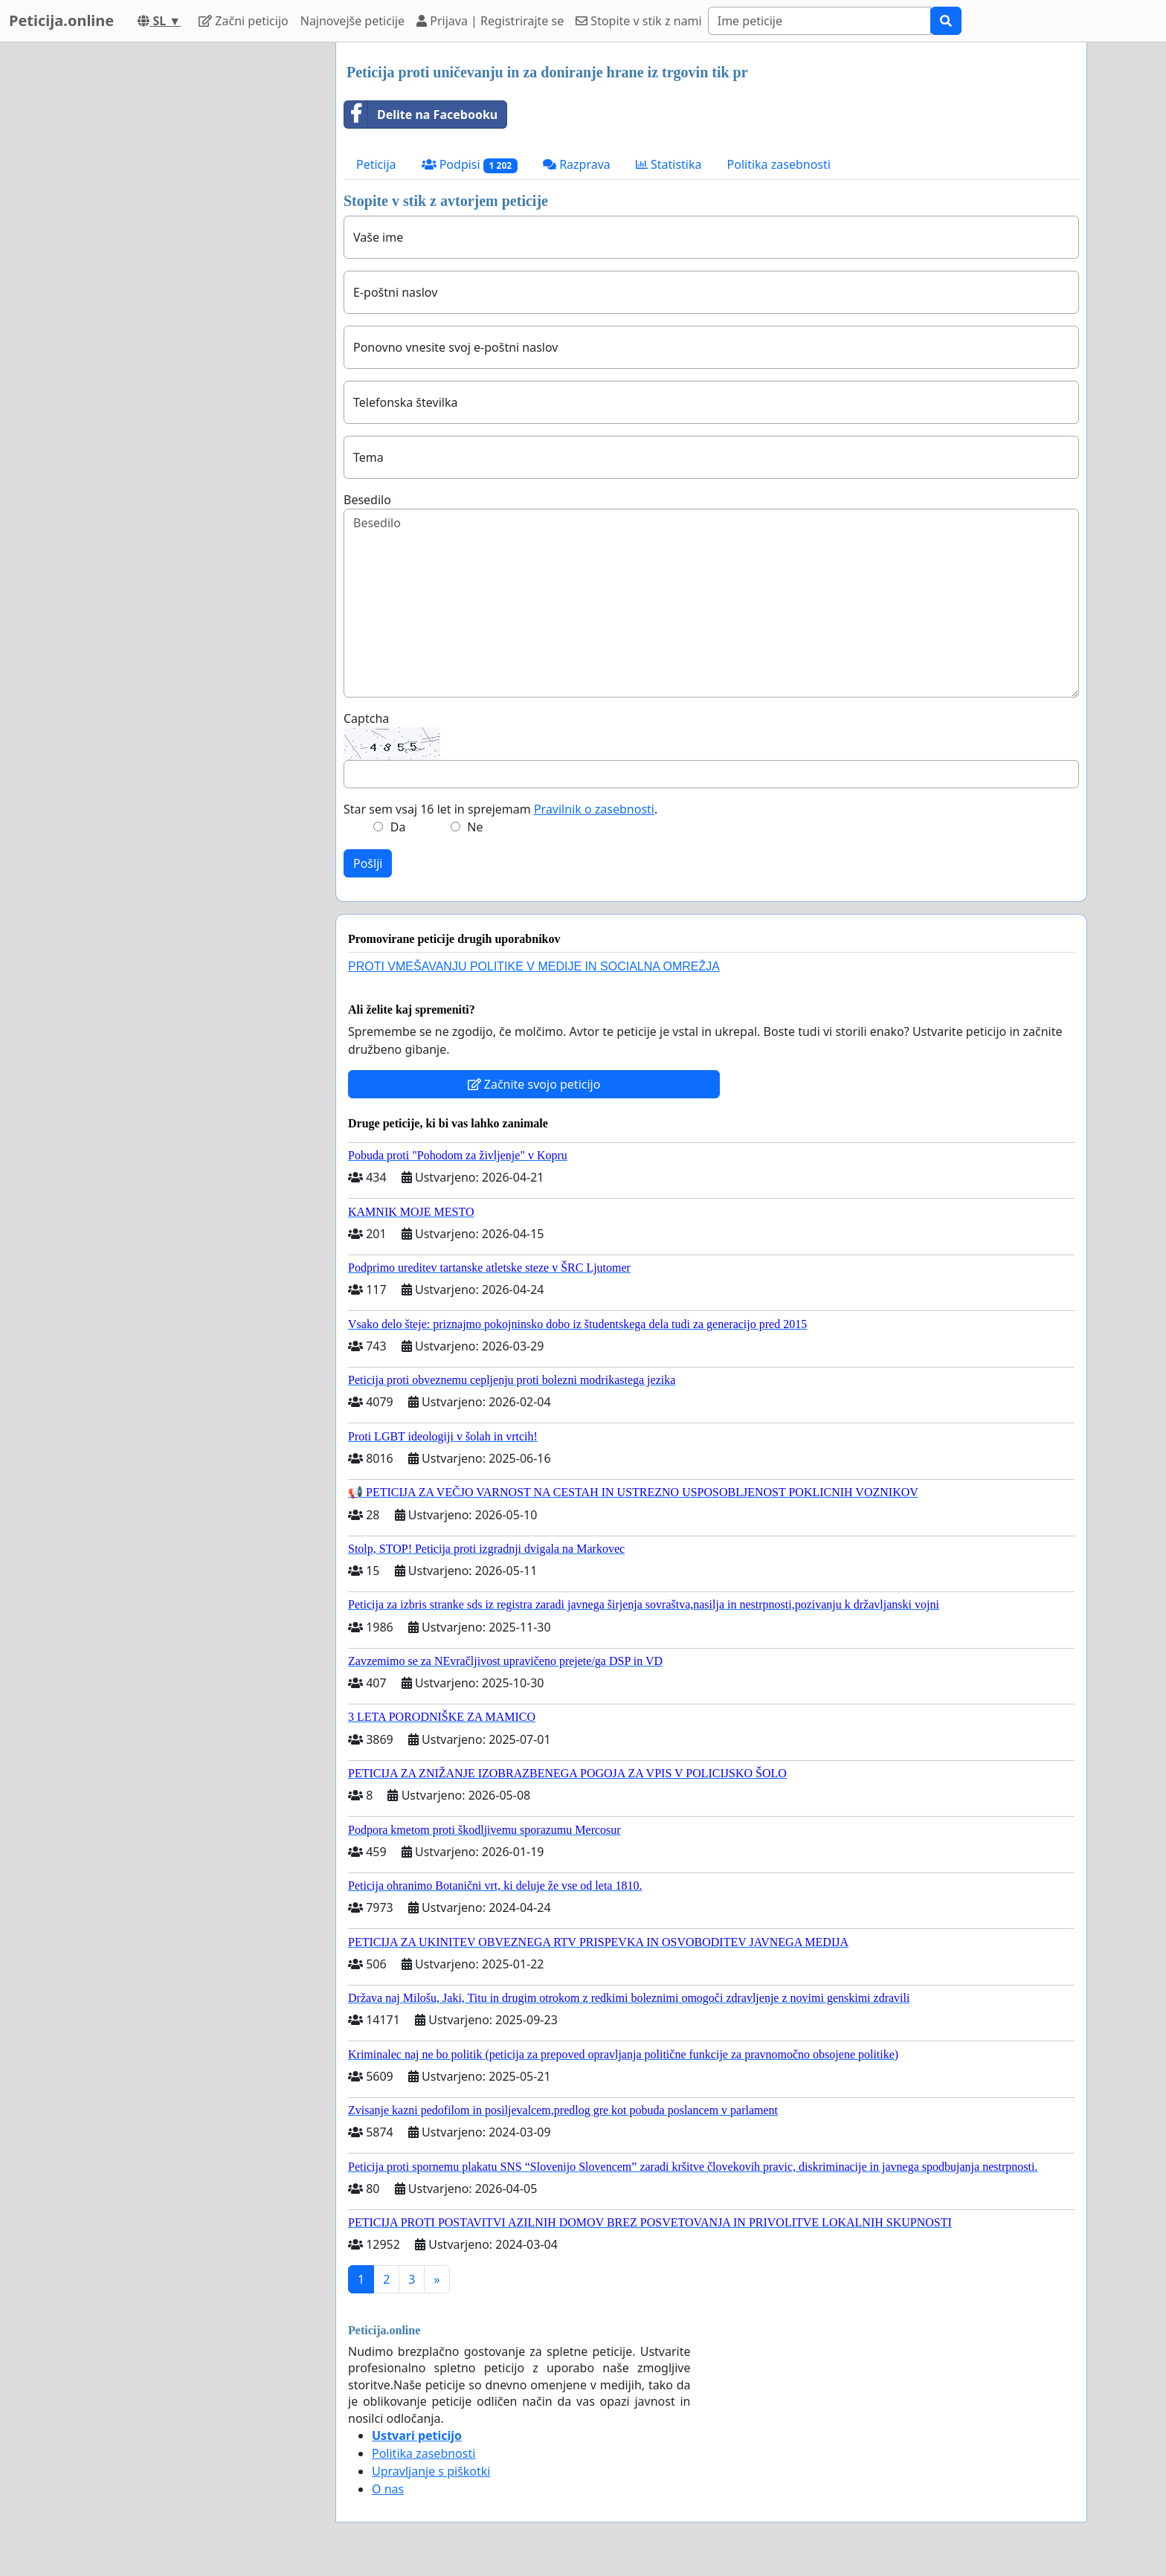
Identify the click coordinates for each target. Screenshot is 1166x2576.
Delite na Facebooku (420, 114)
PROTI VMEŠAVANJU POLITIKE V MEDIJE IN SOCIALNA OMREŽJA (534, 966)
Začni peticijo (244, 21)
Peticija (376, 164)
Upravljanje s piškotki (431, 2471)
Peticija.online (61, 20)
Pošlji (367, 863)
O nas (388, 2489)
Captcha (366, 718)
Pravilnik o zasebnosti (594, 809)
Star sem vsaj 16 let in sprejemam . (500, 809)
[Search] (819, 21)
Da (398, 827)
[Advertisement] (190, 265)
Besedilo (367, 500)
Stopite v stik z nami (639, 21)
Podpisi (470, 164)
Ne (475, 827)
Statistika (669, 164)
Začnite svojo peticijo (534, 1084)
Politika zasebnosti (779, 164)
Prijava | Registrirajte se (490, 21)
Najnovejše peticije (352, 21)
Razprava (577, 164)
